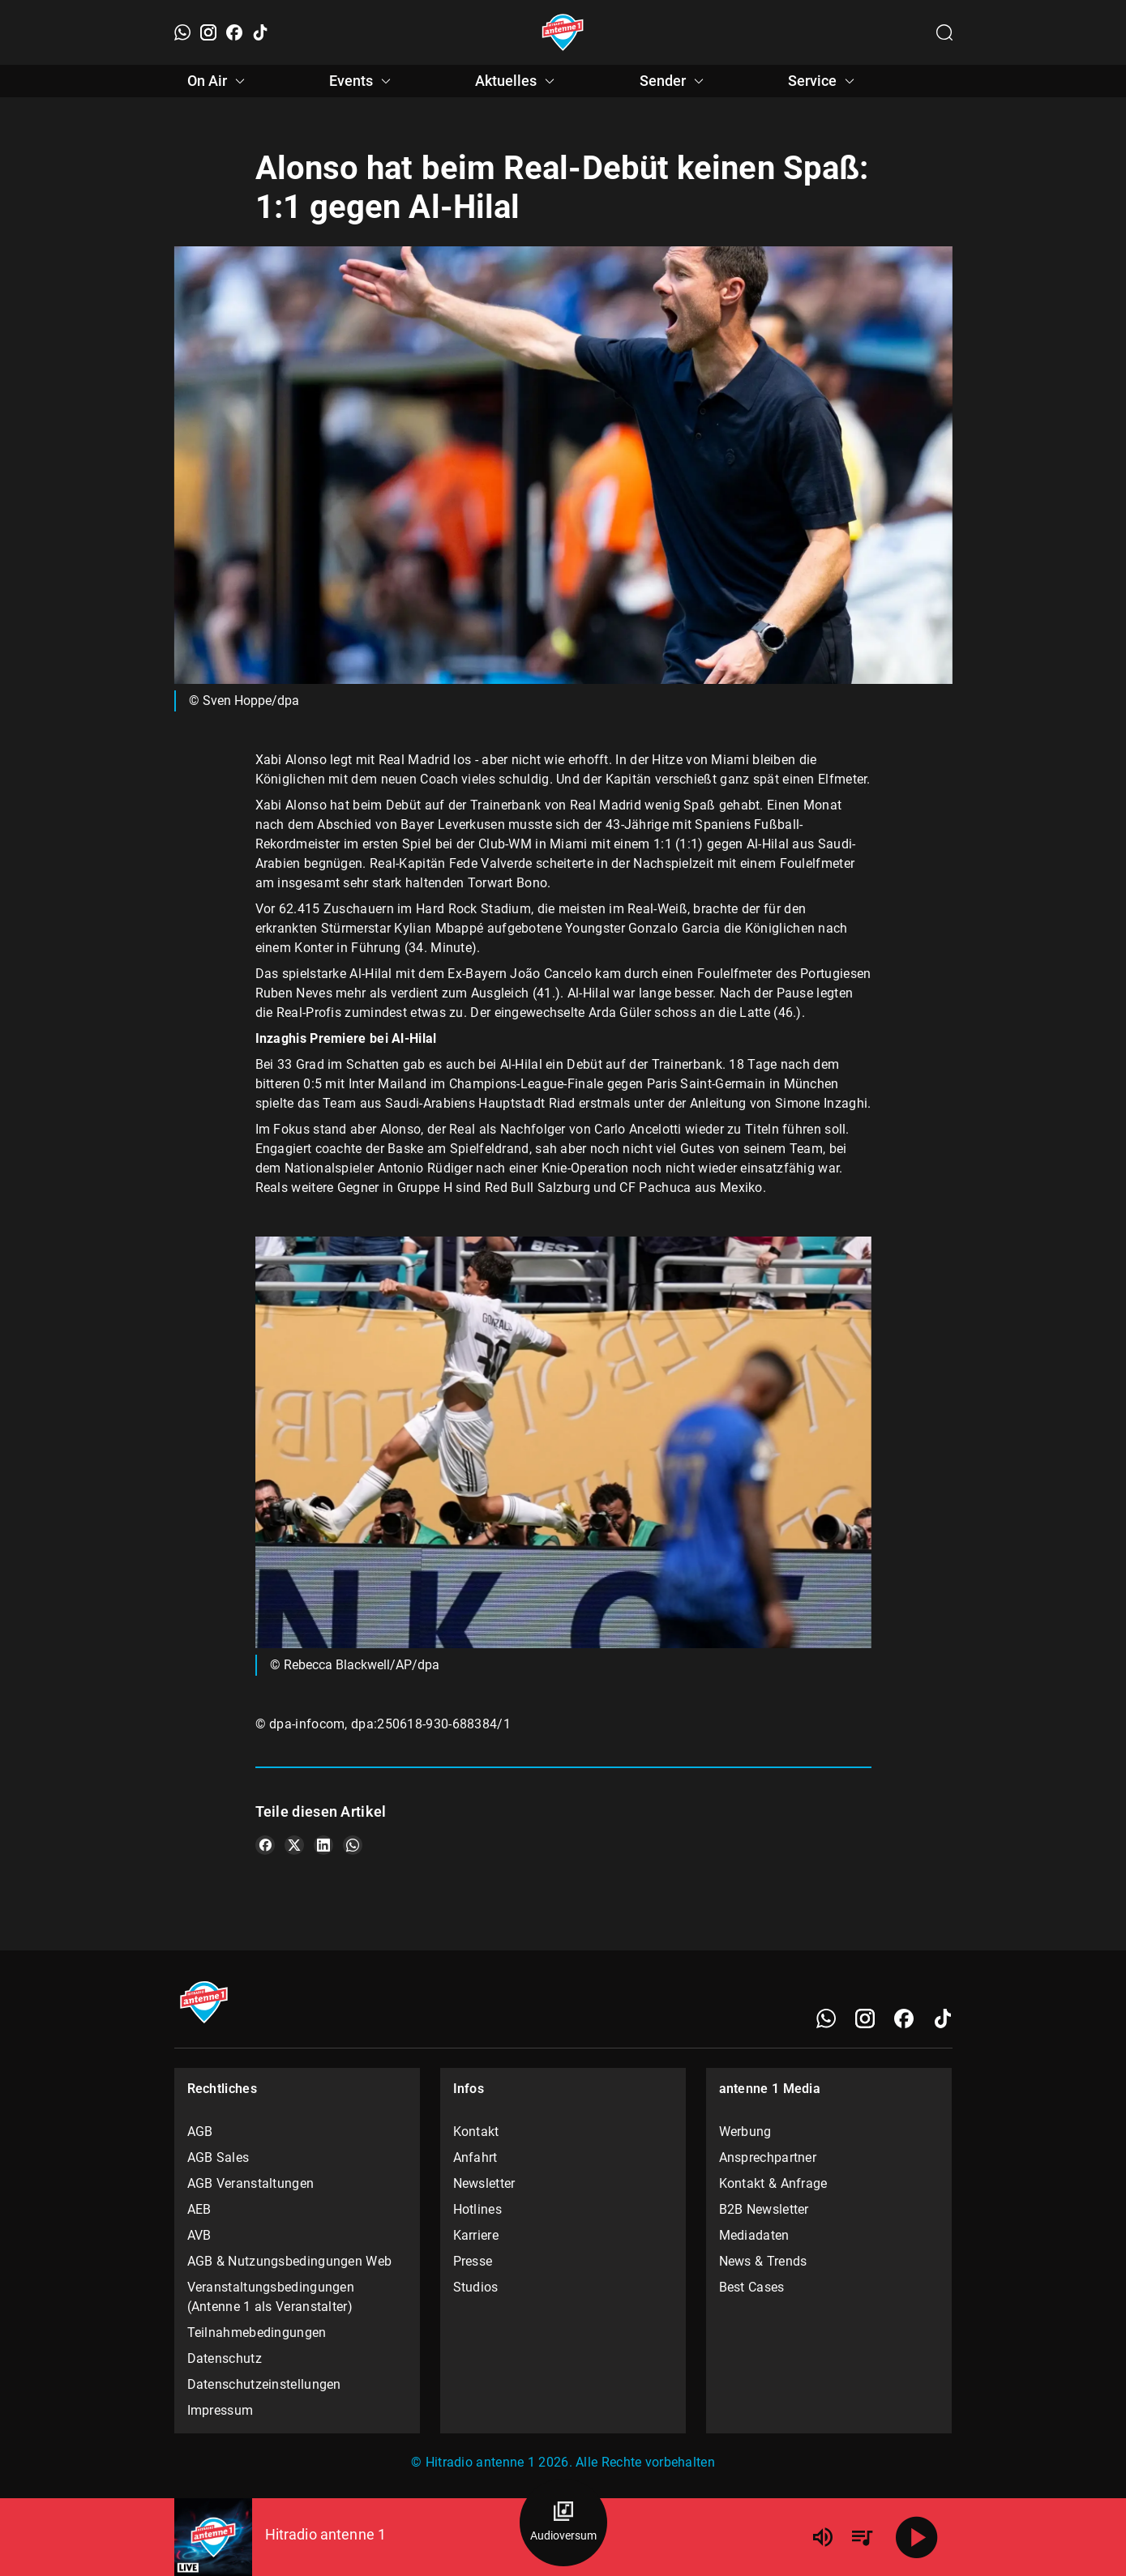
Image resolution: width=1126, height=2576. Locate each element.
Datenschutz (224, 2358)
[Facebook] (234, 32)
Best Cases (752, 2287)
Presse (473, 2261)
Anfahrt (475, 2157)
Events (362, 81)
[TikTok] (260, 32)
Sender (674, 81)
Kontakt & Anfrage (773, 2183)
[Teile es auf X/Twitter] (294, 1845)
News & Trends (763, 2261)
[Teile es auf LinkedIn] (323, 1845)
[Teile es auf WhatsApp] (352, 1845)
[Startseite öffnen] (563, 32)
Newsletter (484, 2183)
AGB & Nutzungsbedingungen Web (289, 2261)
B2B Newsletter (764, 2209)
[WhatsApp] (182, 32)
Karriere (476, 2235)
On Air (218, 81)
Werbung (745, 2131)
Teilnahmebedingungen (257, 2332)
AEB (199, 2209)
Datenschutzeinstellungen (264, 2384)
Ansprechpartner (768, 2157)
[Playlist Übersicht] (862, 2537)
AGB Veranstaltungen (251, 2183)
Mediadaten (754, 2235)
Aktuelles (517, 81)
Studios (476, 2287)
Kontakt (476, 2131)
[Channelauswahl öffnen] (944, 32)
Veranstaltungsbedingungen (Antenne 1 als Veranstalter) (271, 2296)
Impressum (220, 2410)
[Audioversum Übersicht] (563, 2522)
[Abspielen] (917, 2537)
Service (823, 81)
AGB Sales (218, 2157)
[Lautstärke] (823, 2537)
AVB (199, 2235)
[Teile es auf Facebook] (265, 1845)
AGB (200, 2131)
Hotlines (477, 2209)
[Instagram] (208, 32)
